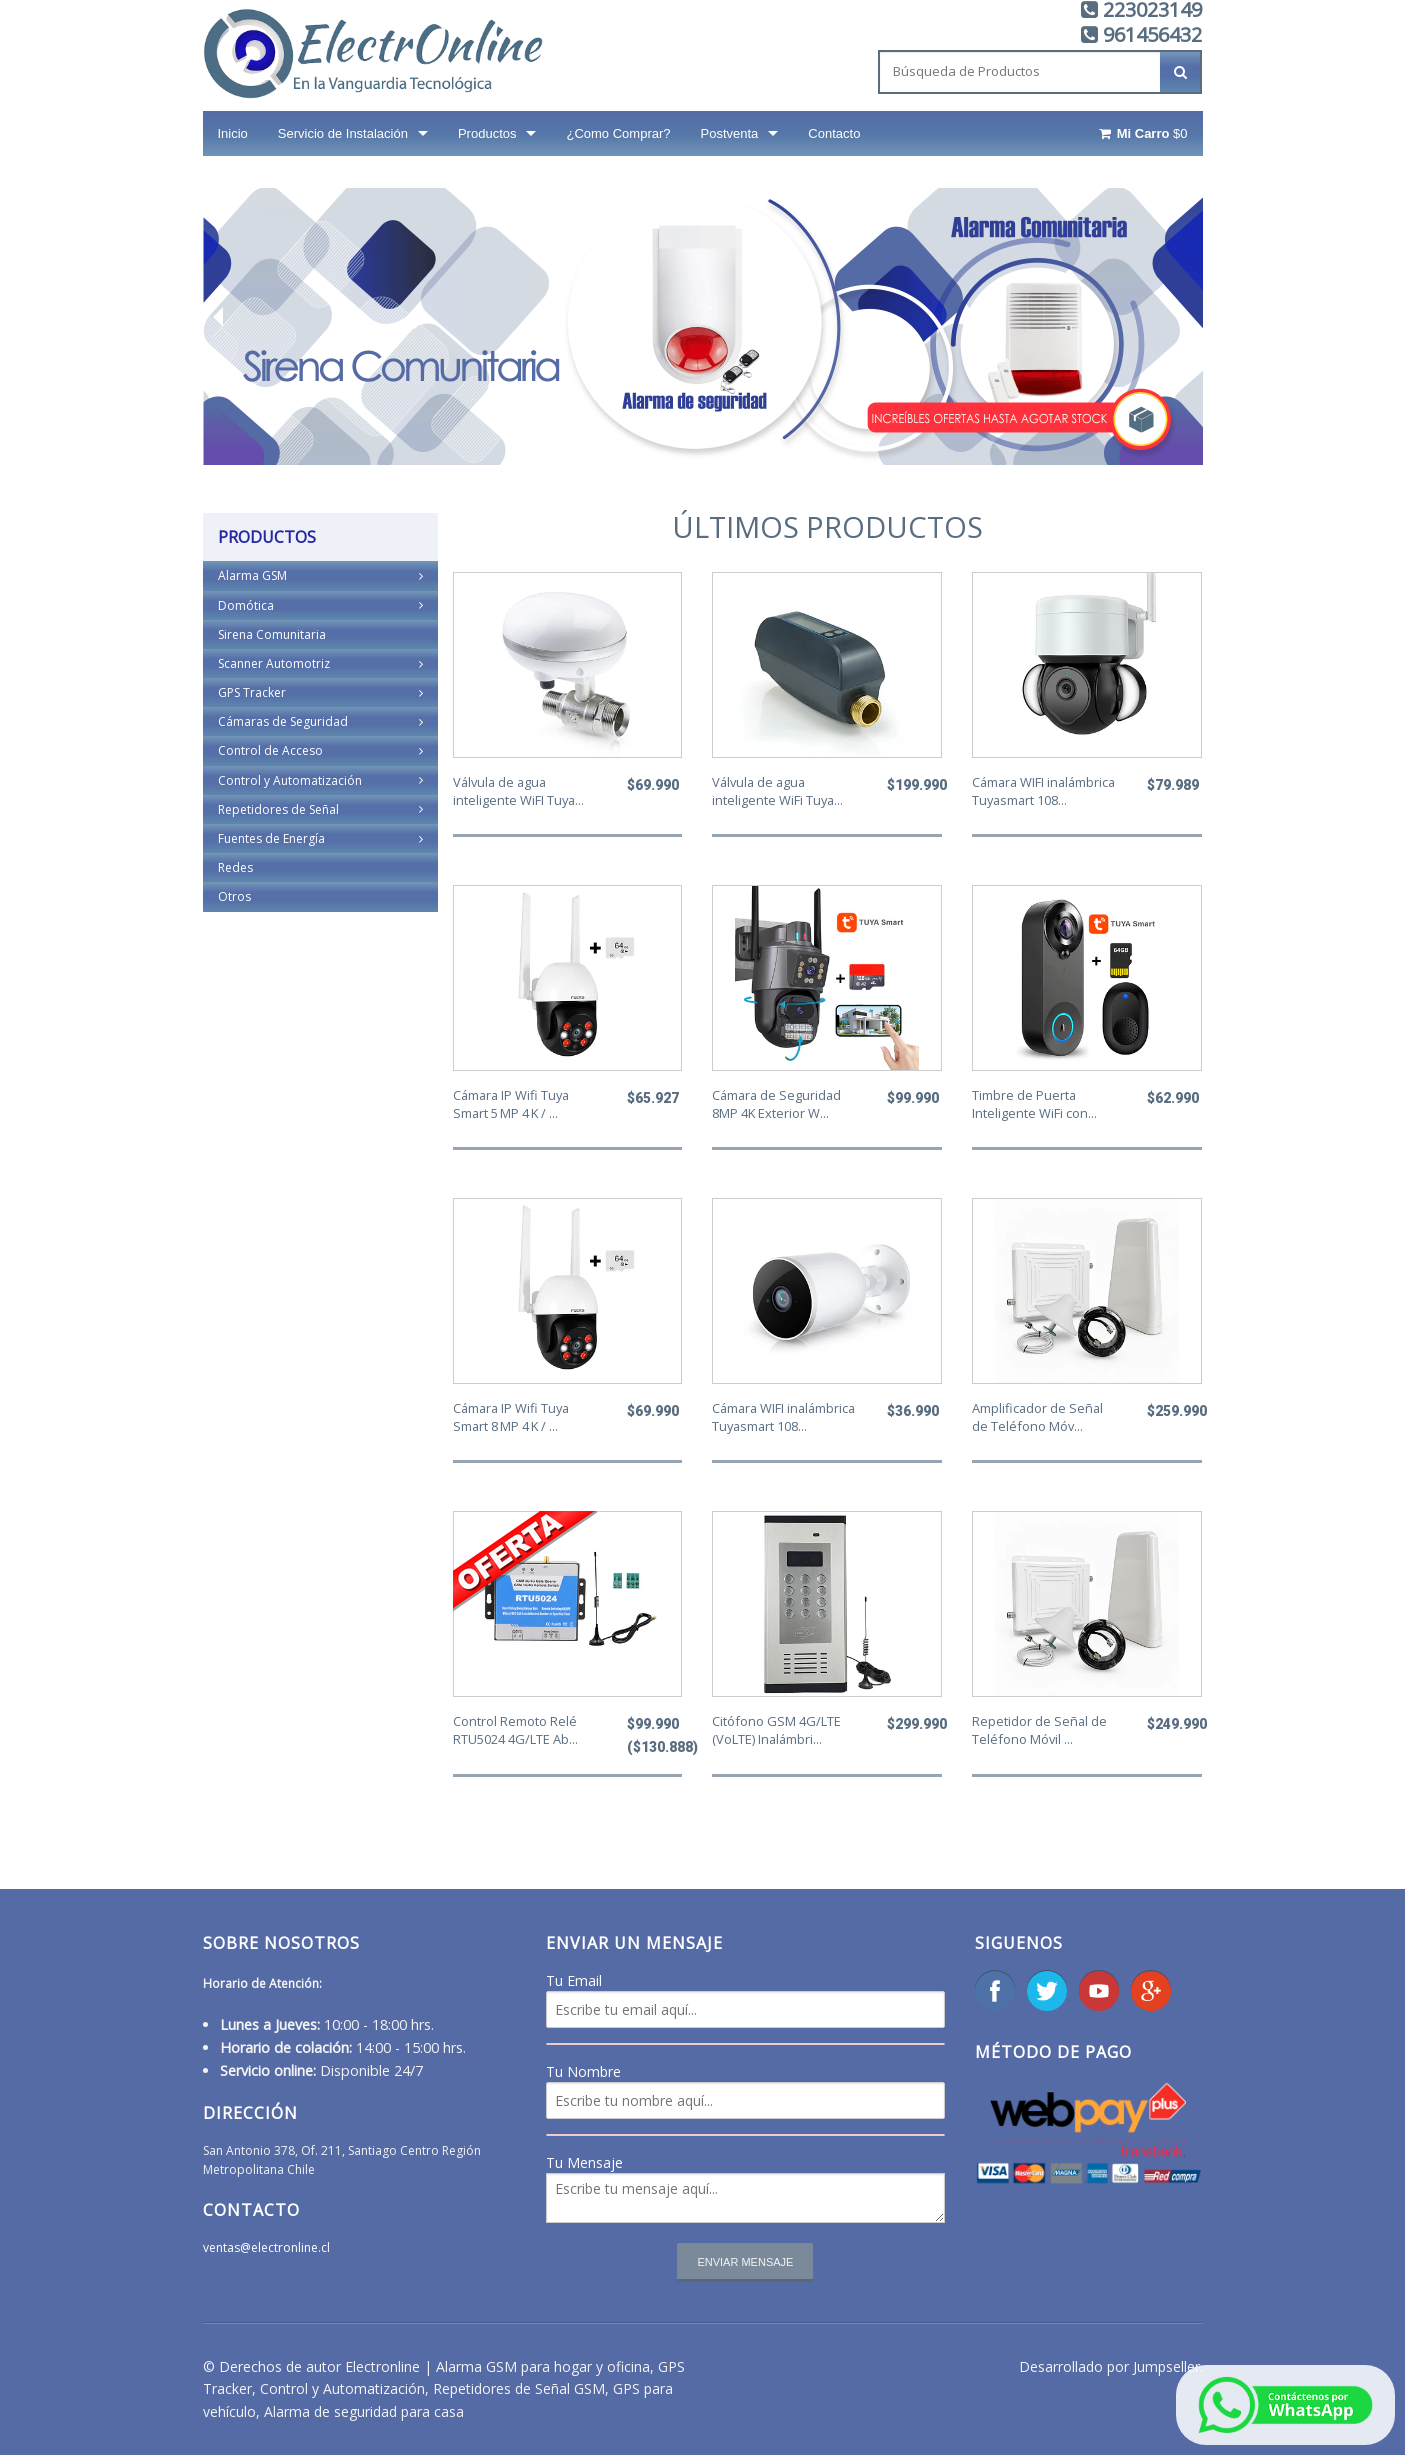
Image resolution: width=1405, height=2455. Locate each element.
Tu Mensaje (584, 2162)
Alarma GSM (320, 575)
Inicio (233, 133)
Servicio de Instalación (343, 133)
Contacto (834, 133)
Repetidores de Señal (320, 809)
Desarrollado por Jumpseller (1109, 2366)
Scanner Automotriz (320, 663)
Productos (487, 133)
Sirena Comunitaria (272, 634)
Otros (234, 896)
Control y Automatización (320, 780)
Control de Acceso (320, 750)
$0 (1141, 133)
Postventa (730, 133)
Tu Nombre (583, 2071)
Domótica (320, 605)
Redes (235, 867)
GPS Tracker (320, 692)
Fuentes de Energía (320, 838)
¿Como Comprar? (618, 133)
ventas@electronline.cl (266, 2247)
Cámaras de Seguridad (320, 721)
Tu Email (574, 1980)
